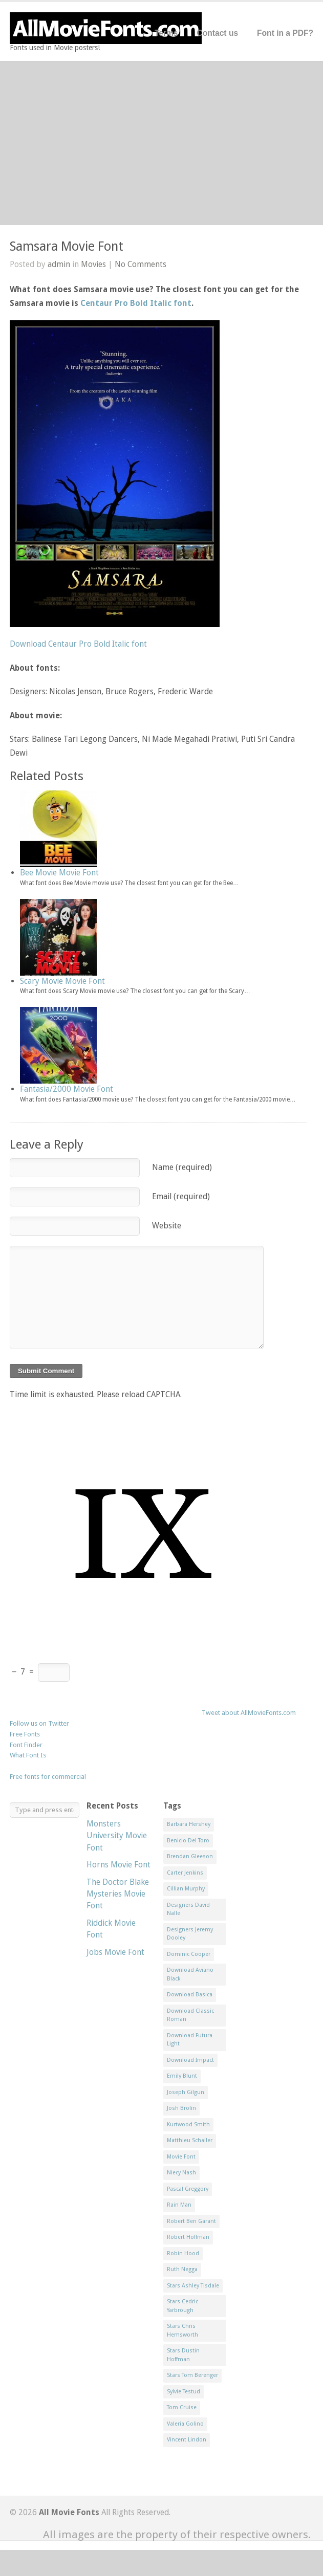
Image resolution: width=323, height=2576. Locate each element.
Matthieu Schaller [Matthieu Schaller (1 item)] (189, 2140)
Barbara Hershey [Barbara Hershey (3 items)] (188, 1824)
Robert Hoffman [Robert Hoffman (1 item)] (188, 2237)
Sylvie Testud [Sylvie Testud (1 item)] (183, 2391)
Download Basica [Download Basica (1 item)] (189, 1994)
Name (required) (182, 1167)
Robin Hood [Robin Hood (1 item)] (183, 2253)
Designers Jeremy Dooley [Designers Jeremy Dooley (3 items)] (190, 1934)
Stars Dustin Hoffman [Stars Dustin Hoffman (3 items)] (183, 2355)
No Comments (140, 264)
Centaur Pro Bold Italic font (135, 303)
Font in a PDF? (285, 33)
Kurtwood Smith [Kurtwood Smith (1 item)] (188, 2124)
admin (59, 264)
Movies (93, 264)
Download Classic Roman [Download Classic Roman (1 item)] (190, 2015)
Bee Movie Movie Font (59, 872)
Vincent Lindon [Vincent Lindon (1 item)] (186, 2439)
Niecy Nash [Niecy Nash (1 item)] (181, 2172)
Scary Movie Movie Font (62, 981)
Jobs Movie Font (115, 1952)
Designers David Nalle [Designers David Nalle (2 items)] (188, 1909)
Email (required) (181, 1196)
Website (166, 1225)
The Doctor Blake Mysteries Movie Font (118, 1894)
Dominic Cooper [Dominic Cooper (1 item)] (188, 1954)
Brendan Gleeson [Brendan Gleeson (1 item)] (190, 1856)
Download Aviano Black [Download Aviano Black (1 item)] (190, 1974)
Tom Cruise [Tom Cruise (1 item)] (182, 2407)
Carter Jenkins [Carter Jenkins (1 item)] (185, 1872)
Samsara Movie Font (66, 246)
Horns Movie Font (118, 1864)
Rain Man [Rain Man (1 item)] (179, 2204)
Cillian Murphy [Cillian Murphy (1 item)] (186, 1888)
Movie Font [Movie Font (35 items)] (181, 2156)
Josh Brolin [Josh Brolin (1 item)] (181, 2108)
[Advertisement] (161, 143)
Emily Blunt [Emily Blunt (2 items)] (182, 2076)
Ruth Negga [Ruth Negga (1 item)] (182, 2269)
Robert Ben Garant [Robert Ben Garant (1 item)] (191, 2221)
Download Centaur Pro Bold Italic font (78, 644)
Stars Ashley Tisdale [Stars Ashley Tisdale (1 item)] (193, 2285)
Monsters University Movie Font (117, 1836)
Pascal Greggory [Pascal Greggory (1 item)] (187, 2189)
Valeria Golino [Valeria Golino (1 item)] (185, 2423)
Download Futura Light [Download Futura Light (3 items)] (189, 2039)
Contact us (218, 33)
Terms (166, 33)
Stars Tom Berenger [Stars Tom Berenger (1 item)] (192, 2375)
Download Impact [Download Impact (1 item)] (190, 2060)
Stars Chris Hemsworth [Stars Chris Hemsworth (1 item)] (182, 2330)
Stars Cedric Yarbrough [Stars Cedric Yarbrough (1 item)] (182, 2306)
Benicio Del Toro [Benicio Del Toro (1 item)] (188, 1840)
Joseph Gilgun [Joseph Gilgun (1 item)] (185, 2092)
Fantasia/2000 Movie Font (66, 1089)
